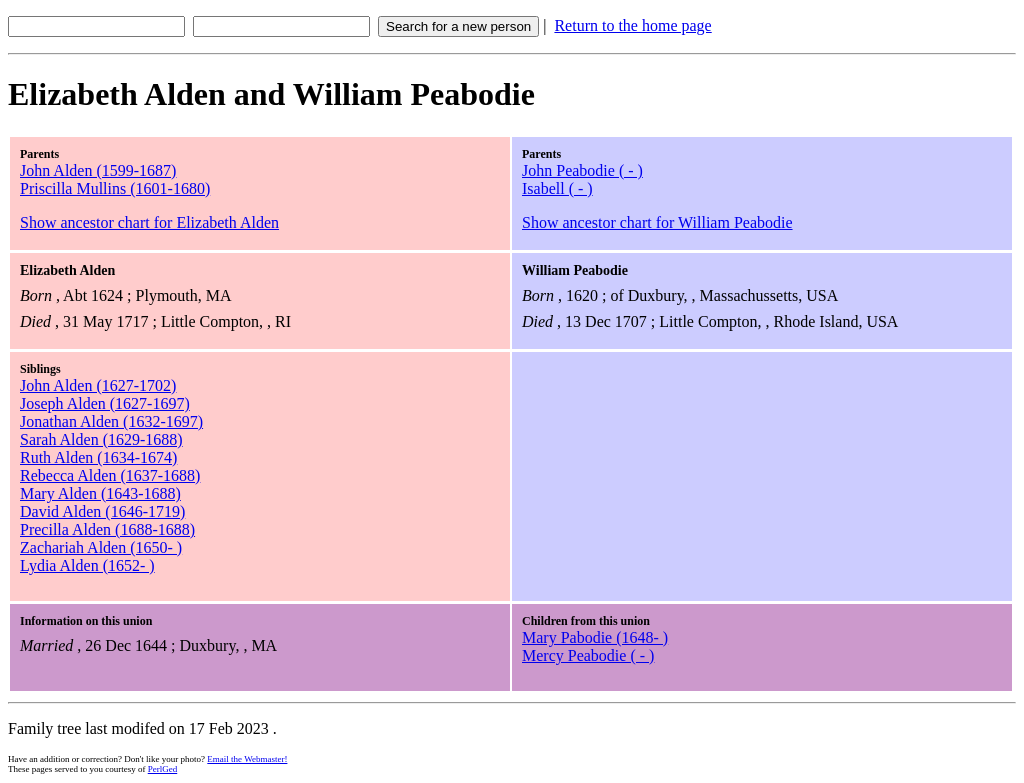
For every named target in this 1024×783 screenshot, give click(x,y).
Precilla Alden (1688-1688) (107, 529)
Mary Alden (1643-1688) (100, 493)
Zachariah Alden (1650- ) (101, 547)
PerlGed (163, 769)
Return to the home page (632, 25)
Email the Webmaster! (247, 759)
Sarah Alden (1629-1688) (101, 439)
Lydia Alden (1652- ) (87, 565)
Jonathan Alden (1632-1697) (111, 421)
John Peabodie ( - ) (582, 170)
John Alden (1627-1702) (98, 385)
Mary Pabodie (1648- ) (595, 637)
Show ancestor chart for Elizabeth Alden (149, 222)
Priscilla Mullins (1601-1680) (115, 188)
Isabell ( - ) (557, 188)
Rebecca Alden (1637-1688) (110, 475)
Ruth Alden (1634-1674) (98, 457)
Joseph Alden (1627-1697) (105, 403)
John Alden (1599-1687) (98, 170)
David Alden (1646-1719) (102, 511)
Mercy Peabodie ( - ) (588, 655)
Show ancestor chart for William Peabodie (657, 222)
